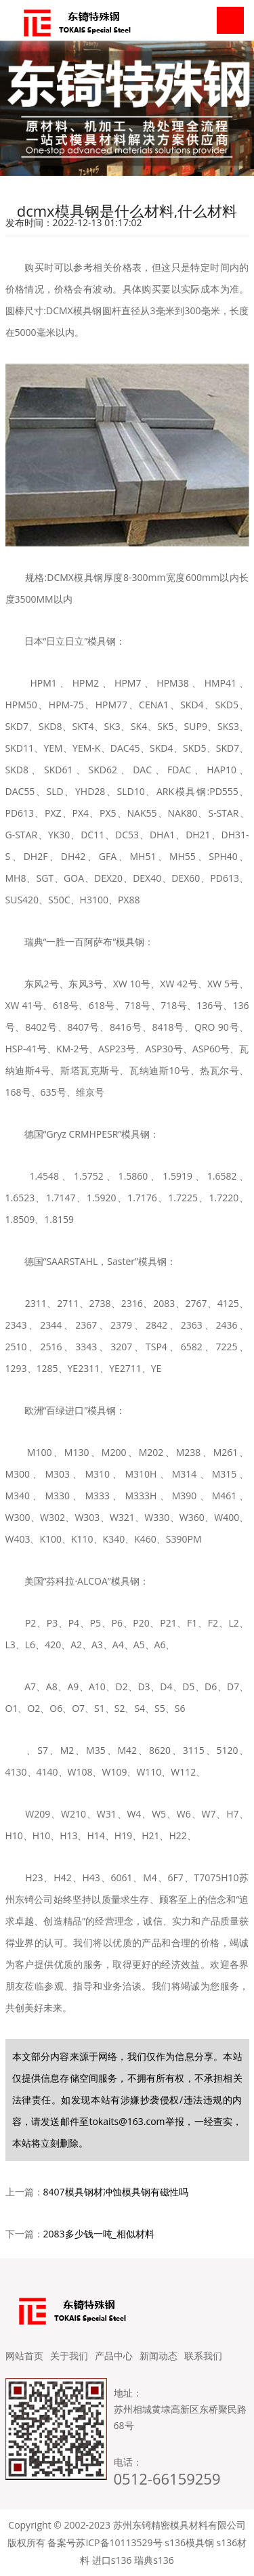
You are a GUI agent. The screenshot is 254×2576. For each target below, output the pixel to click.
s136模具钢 (189, 2542)
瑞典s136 (154, 2560)
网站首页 (24, 2355)
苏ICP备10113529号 (119, 2542)
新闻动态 (158, 2355)
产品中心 (114, 2355)
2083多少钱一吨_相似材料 (98, 2233)
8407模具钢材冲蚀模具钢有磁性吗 (115, 2191)
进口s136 (112, 2560)
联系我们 (203, 2355)
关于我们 (69, 2355)
